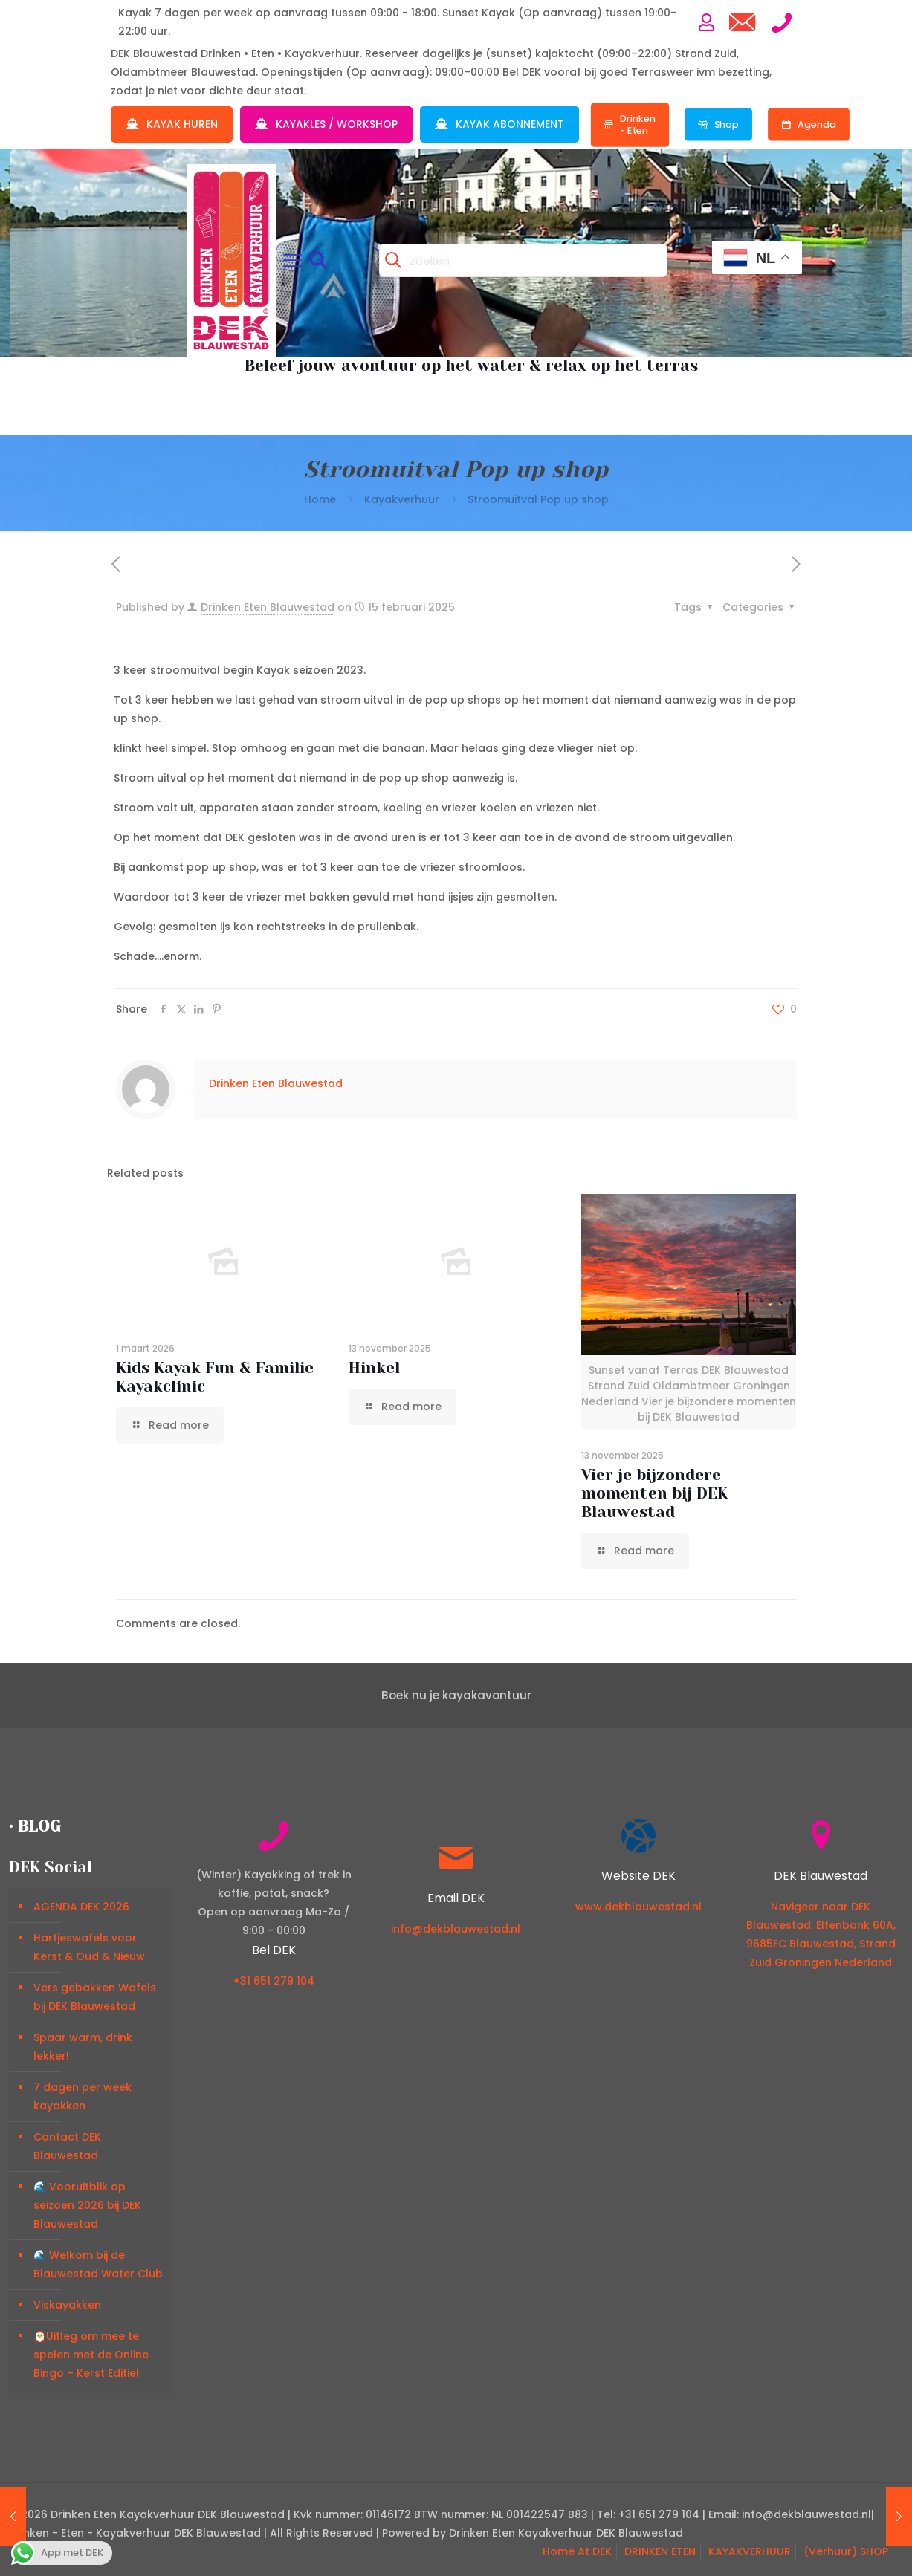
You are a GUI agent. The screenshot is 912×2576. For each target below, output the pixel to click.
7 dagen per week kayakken (82, 2096)
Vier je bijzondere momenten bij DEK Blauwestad (654, 1493)
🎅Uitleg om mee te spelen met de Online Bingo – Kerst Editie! (91, 2355)
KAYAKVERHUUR (749, 2551)
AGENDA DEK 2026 (81, 1906)
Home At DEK (577, 2551)
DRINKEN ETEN (660, 2551)
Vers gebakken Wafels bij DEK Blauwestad (94, 1997)
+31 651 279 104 (273, 1980)
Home (320, 499)
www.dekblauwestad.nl (638, 1906)
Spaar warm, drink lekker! (82, 2046)
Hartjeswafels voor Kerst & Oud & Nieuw (89, 1947)
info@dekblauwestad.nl (455, 1928)
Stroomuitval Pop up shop (538, 499)
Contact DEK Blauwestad (67, 2146)
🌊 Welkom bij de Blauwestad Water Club (98, 2264)
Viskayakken (67, 2304)
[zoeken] (523, 260)
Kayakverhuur (401, 499)
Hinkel (374, 1368)
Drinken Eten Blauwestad (267, 607)
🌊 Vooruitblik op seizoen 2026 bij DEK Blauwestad (87, 2205)
